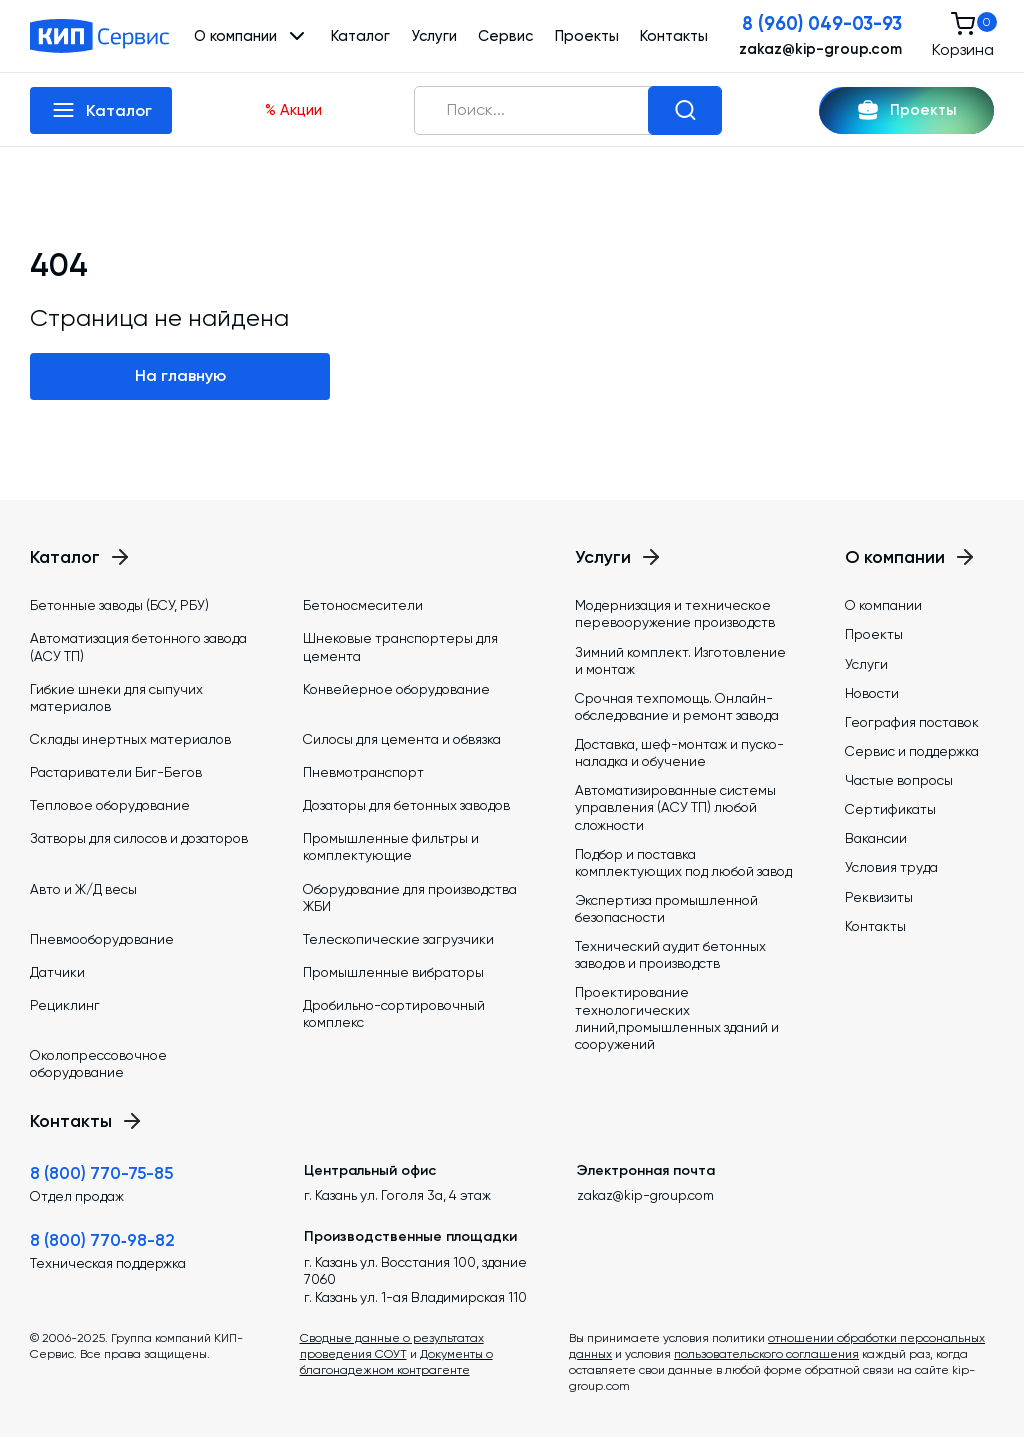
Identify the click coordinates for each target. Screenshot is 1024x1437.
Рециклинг (65, 1005)
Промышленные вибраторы (393, 972)
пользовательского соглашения (766, 1354)
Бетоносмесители (363, 605)
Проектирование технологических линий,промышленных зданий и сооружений (677, 1017)
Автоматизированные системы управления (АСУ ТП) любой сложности (675, 807)
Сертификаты (890, 809)
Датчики (57, 972)
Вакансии (876, 838)
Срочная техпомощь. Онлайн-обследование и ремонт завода (677, 706)
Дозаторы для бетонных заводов (406, 805)
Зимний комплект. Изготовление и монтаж (680, 660)
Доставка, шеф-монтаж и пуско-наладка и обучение (679, 752)
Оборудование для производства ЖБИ (410, 897)
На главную (180, 375)
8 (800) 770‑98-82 (102, 1240)
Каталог (360, 36)
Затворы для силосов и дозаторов (139, 838)
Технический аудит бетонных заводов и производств (670, 954)
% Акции (293, 110)
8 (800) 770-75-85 (101, 1173)
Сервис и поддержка (912, 751)
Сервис (505, 36)
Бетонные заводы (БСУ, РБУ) (119, 605)
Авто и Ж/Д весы (83, 889)
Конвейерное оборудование (396, 689)
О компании (883, 605)
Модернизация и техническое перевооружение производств (675, 613)
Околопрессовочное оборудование (98, 1063)
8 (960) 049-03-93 (822, 24)
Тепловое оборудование (110, 805)
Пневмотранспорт (363, 772)
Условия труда (891, 867)
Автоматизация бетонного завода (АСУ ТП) (138, 646)
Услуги (434, 36)
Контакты (674, 36)
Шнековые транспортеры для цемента (400, 646)
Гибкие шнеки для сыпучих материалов (116, 697)
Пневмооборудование (102, 939)
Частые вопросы (899, 780)
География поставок (912, 722)
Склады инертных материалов (130, 739)
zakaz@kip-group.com (820, 49)
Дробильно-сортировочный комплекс (394, 1013)
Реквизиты (879, 897)
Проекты (587, 36)
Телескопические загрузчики (398, 939)
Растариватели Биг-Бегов (116, 772)
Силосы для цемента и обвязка (402, 739)
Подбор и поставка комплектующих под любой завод (683, 862)
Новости (872, 693)
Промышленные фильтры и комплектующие (391, 846)
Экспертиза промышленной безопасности (666, 908)
